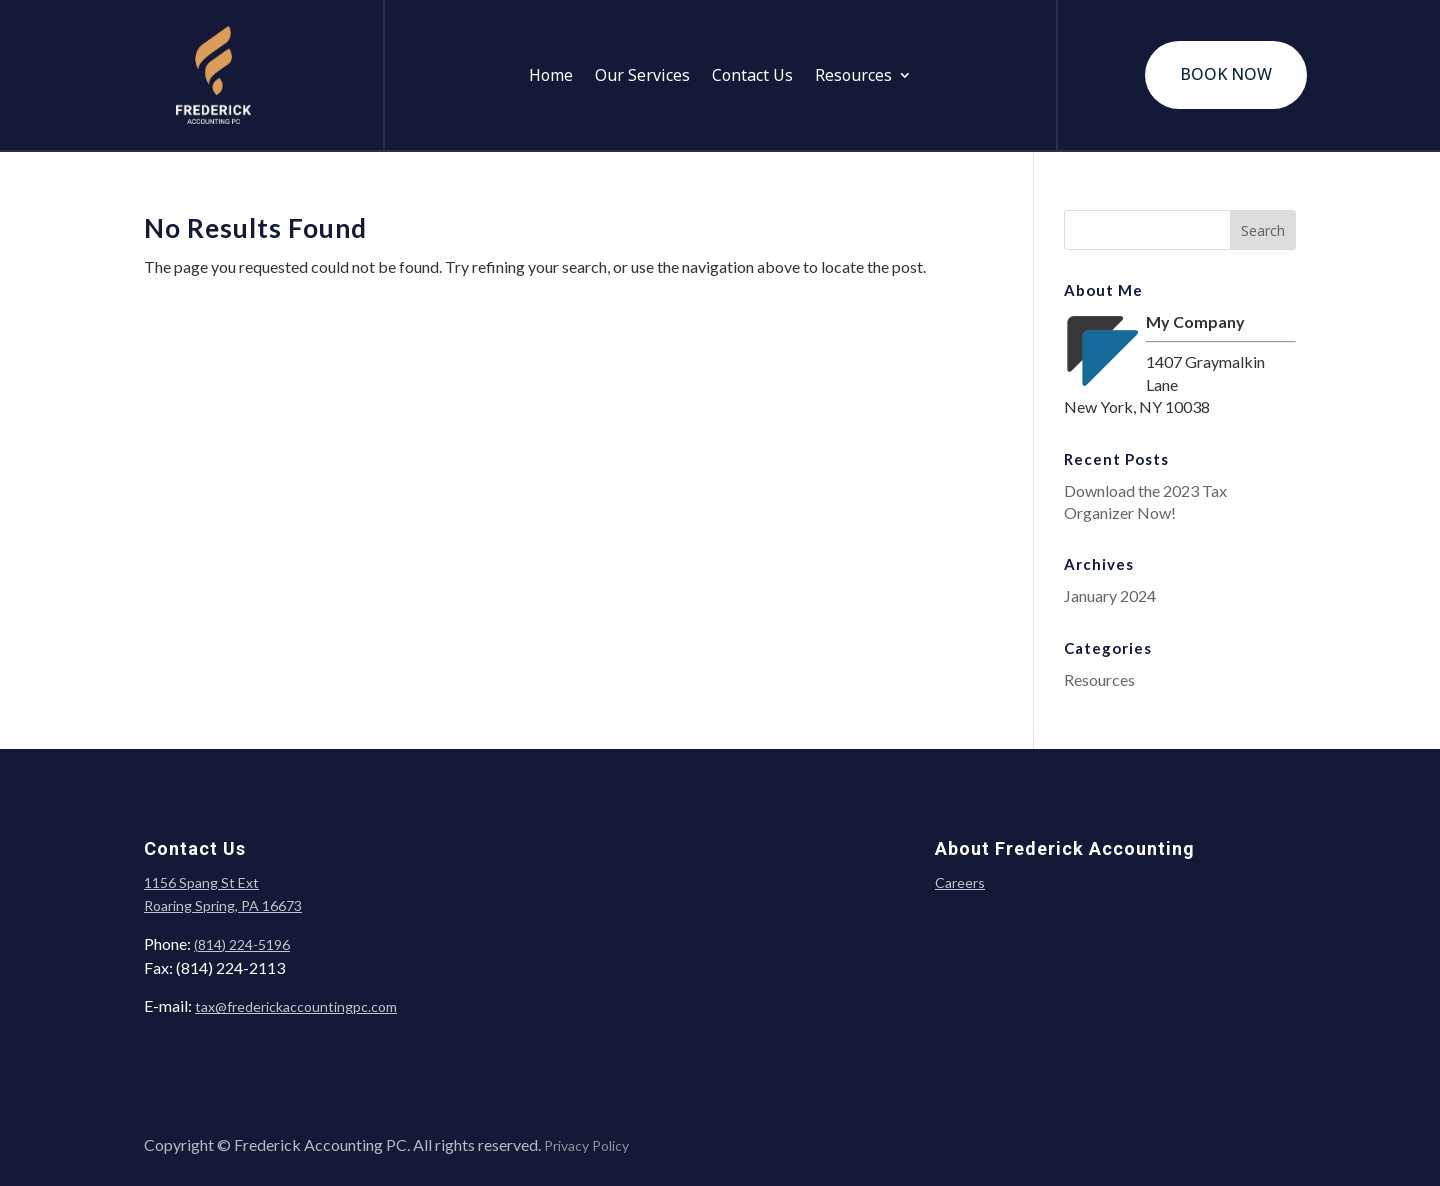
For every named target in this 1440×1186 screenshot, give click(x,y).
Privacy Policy (586, 1145)
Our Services (642, 77)
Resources (853, 77)
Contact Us (752, 77)
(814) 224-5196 (242, 944)
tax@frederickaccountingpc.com (296, 1006)
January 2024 (1110, 595)
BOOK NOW (1226, 74)
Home (551, 77)
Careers (960, 882)
